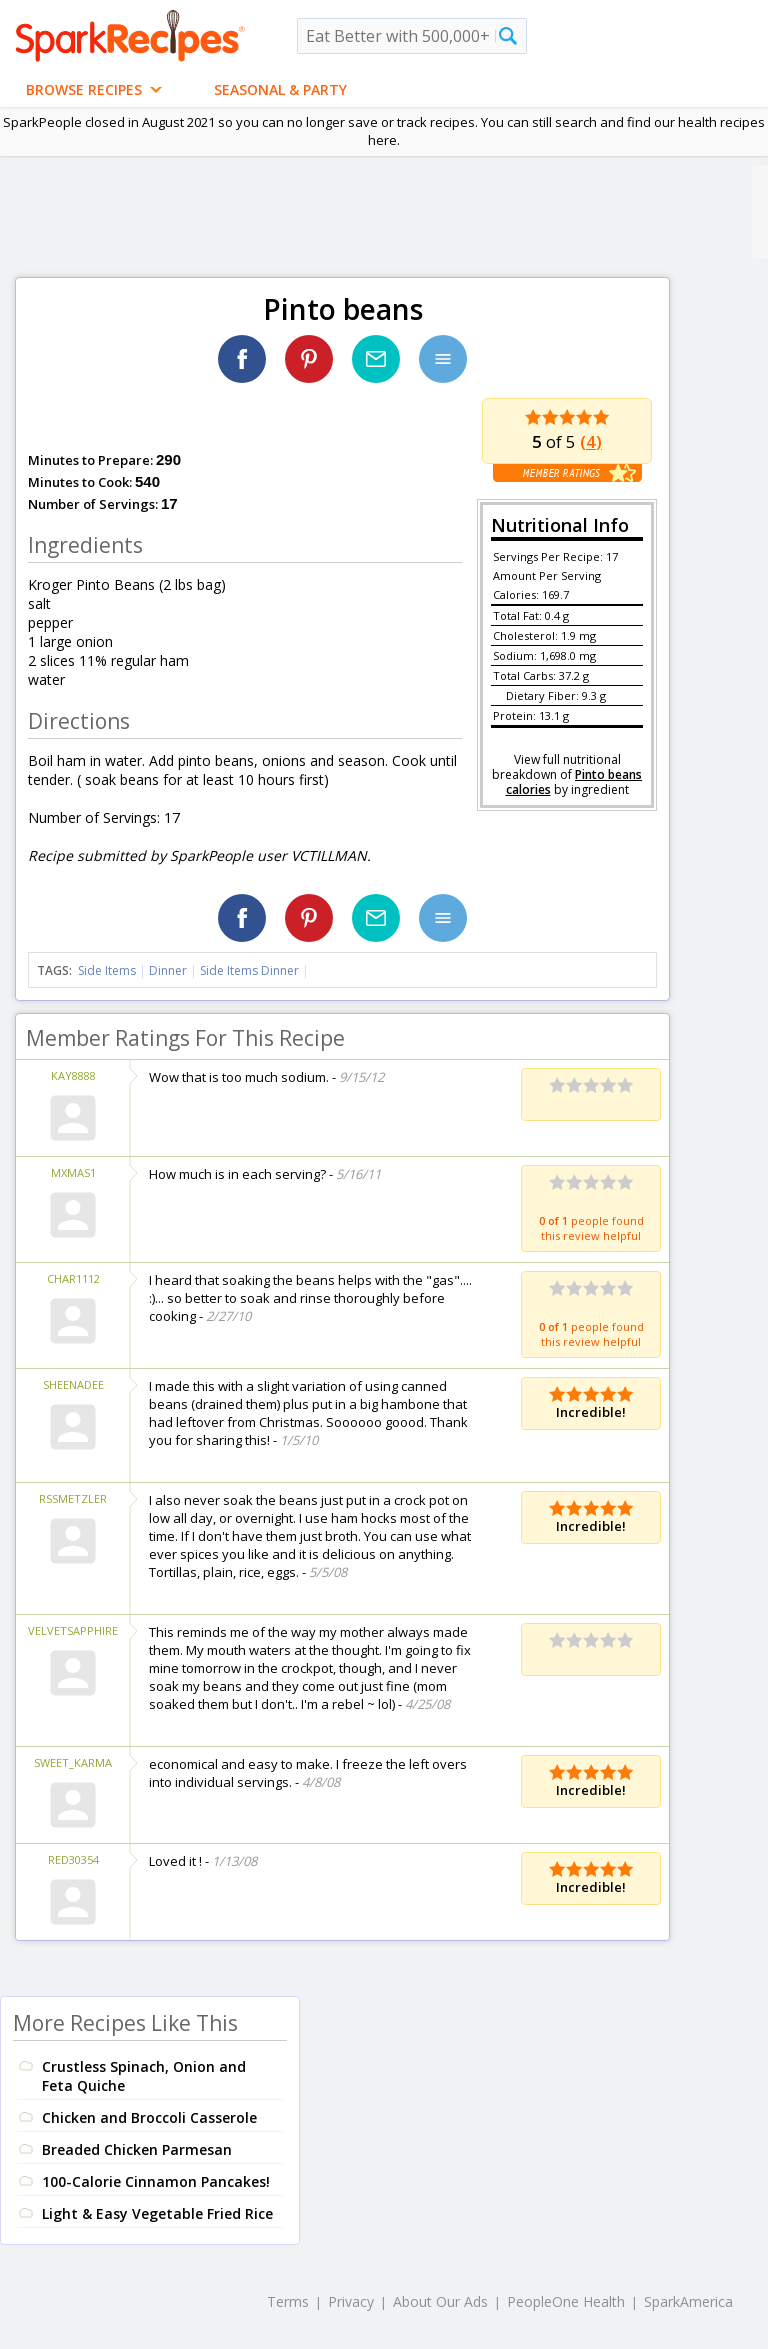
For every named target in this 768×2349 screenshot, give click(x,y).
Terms (288, 2301)
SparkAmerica (688, 2301)
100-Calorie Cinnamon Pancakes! (156, 2181)
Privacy (351, 2301)
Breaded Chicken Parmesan (137, 2149)
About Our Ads (440, 2301)
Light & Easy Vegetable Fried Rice (157, 2213)
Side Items (107, 970)
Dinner (168, 970)
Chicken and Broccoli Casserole (149, 2117)
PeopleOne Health (566, 2301)
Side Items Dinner (249, 970)
